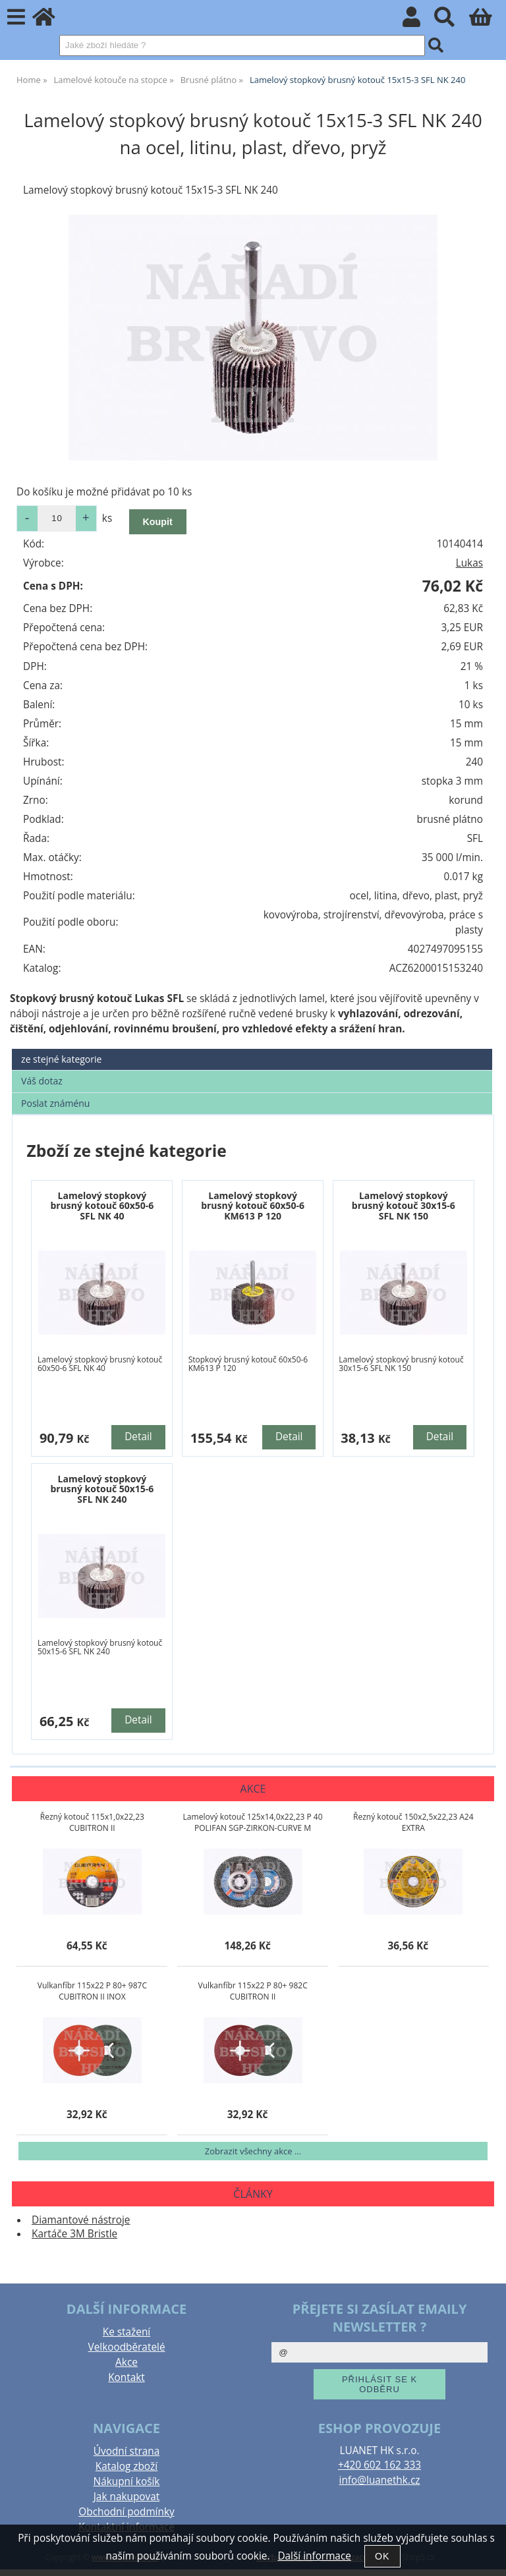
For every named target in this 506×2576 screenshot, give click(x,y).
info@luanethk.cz (379, 2480)
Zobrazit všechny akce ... (253, 2151)
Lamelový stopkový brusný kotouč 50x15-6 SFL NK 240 (102, 1488)
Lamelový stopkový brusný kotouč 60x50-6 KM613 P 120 (252, 1205)
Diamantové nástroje (81, 2220)
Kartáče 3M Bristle (74, 2234)
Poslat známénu (55, 1103)
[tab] (252, 1049)
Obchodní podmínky (126, 2512)
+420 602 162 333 (379, 2465)
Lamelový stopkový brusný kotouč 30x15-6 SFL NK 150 (403, 1205)
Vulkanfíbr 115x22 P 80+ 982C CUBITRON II (253, 1991)
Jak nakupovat (126, 2497)
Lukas (469, 563)
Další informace (314, 2556)
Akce (126, 2362)
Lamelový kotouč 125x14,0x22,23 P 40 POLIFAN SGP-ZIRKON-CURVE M (253, 1822)
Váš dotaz (42, 1081)
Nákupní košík (127, 2481)
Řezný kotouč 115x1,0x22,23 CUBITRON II (92, 1822)
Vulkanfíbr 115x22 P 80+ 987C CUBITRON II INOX (92, 1991)
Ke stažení (126, 2332)
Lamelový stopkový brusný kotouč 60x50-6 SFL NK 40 (102, 1205)
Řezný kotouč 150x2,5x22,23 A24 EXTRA (413, 1822)
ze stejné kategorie (61, 1059)
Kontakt (126, 2377)
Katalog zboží (126, 2466)
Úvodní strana (126, 2451)
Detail (138, 1436)
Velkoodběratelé (126, 2347)
